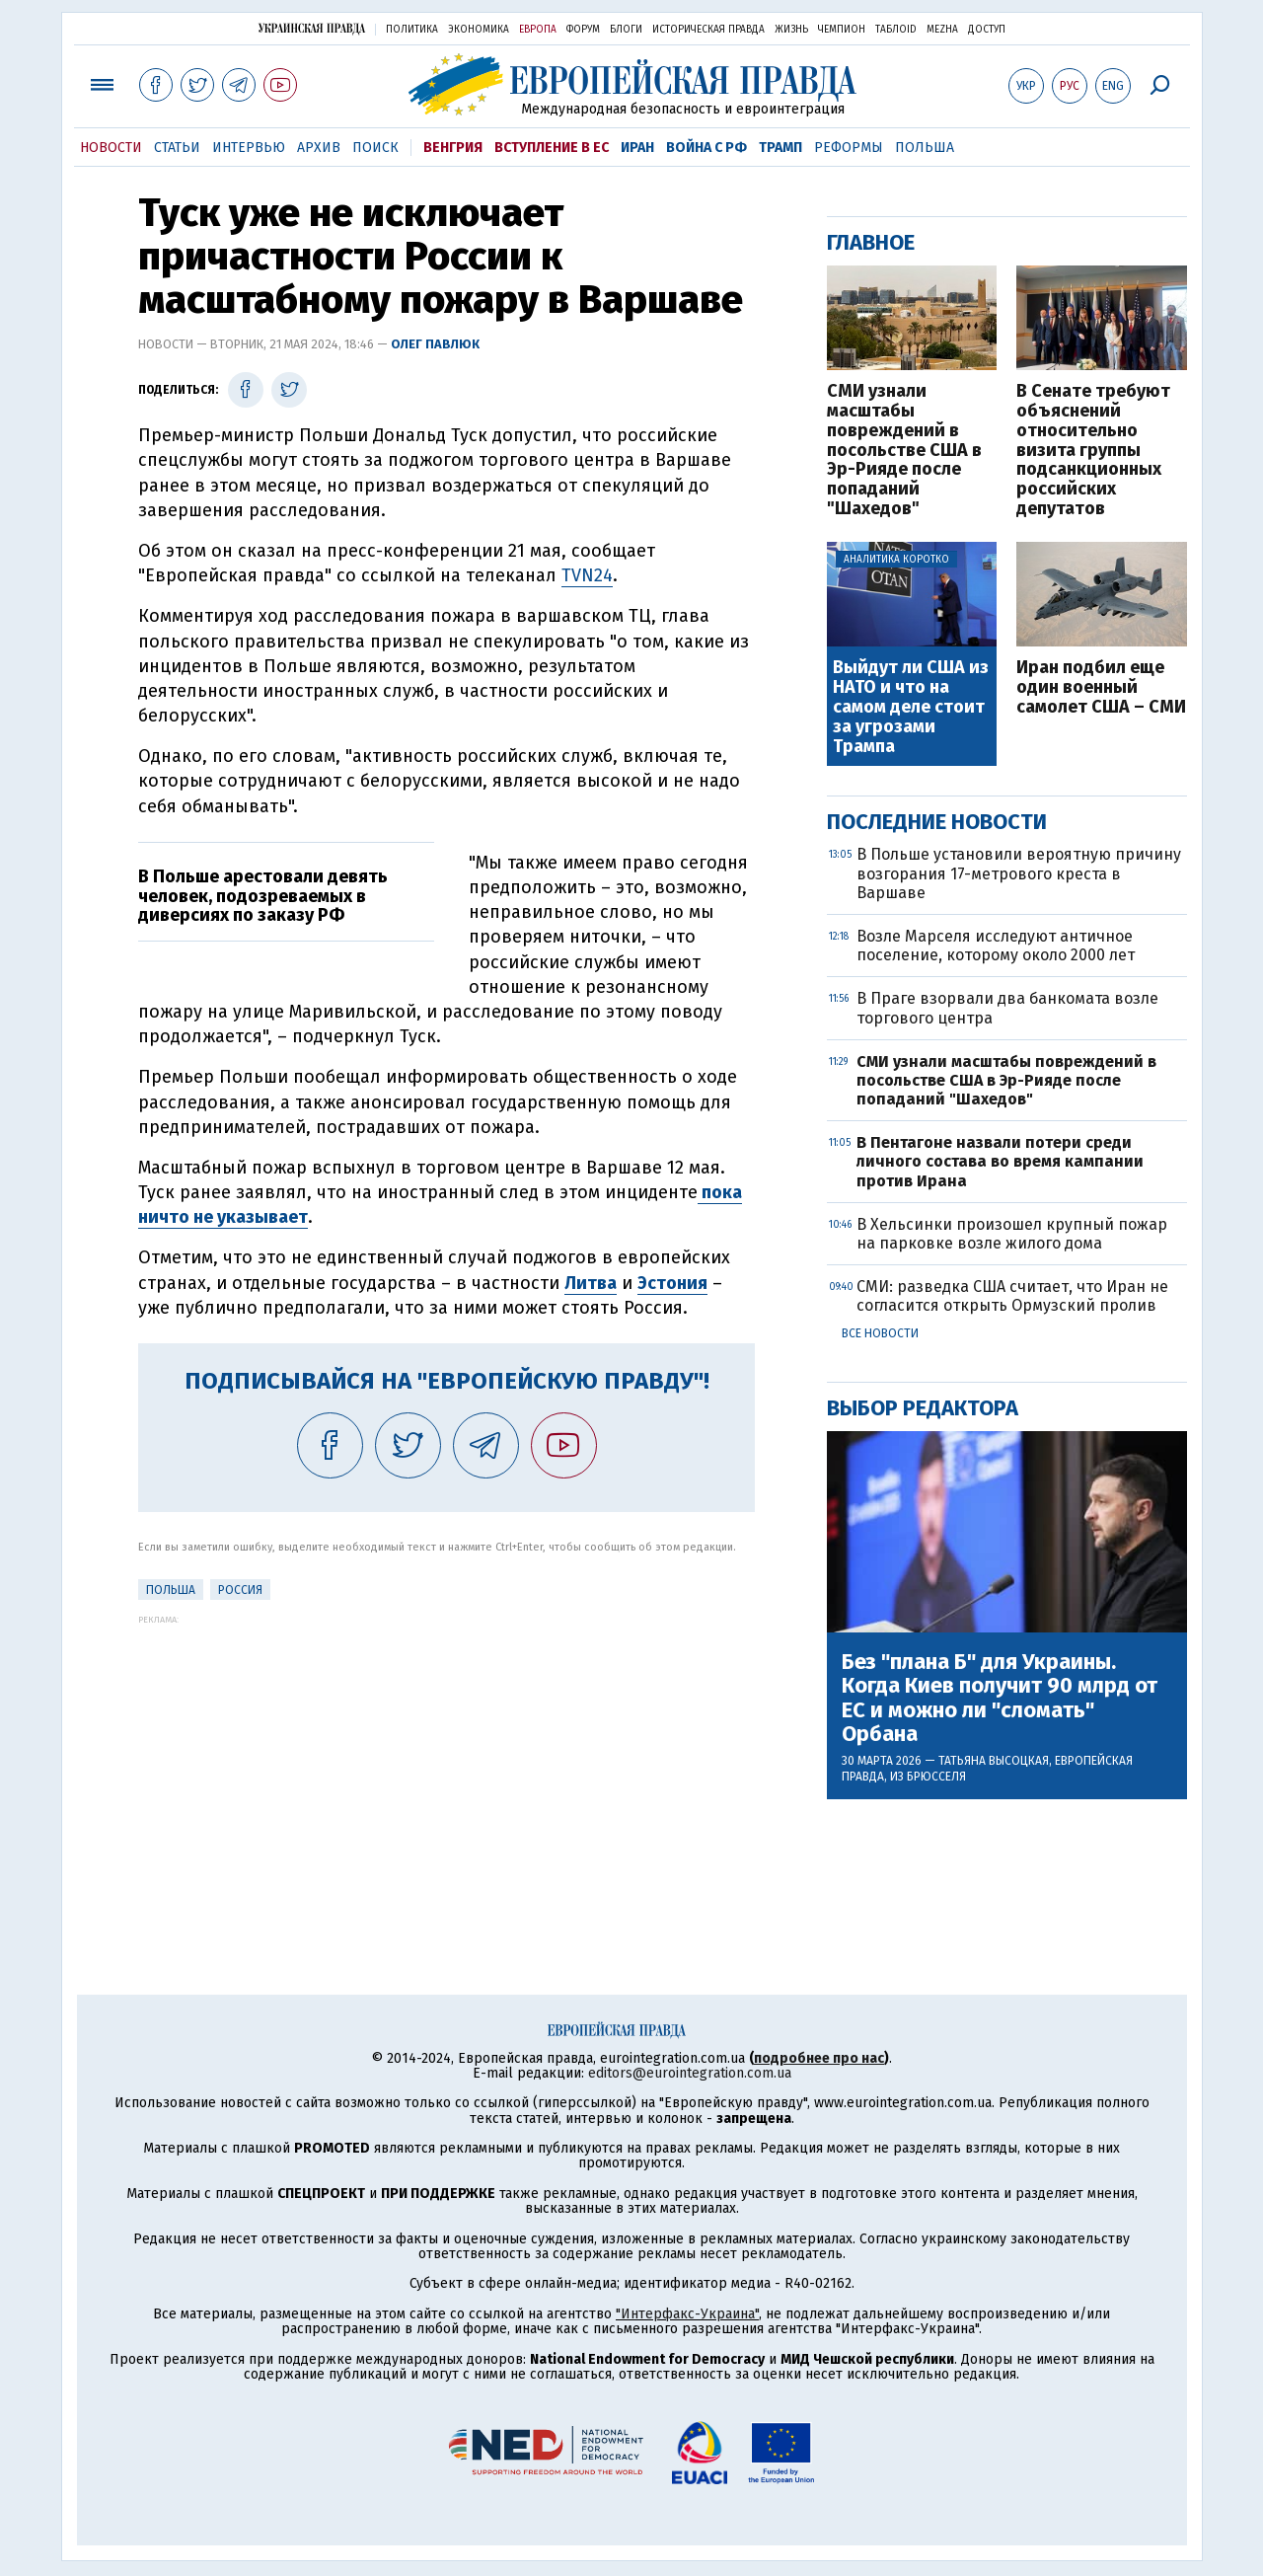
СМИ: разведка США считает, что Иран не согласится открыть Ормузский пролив (1012, 1296)
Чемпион (841, 30)
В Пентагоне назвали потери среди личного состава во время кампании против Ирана (1000, 1161)
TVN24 (587, 575)
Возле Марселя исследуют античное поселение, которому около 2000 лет (995, 945)
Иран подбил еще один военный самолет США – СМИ (1101, 687)
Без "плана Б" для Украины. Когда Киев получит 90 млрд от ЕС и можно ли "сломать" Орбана (999, 1698)
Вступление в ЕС (551, 147)
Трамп (780, 147)
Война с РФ (706, 147)
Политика (412, 30)
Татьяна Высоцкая (993, 1761)
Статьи (177, 147)
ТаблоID (896, 30)
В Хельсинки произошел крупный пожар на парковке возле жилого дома (1011, 1233)
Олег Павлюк (435, 344)
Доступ (986, 30)
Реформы (848, 147)
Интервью (248, 147)
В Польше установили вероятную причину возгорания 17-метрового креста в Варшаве (1018, 873)
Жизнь (791, 30)
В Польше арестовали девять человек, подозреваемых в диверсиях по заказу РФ (263, 896)
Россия (240, 1590)
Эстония (672, 1283)
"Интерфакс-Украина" (687, 2314)
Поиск (375, 147)
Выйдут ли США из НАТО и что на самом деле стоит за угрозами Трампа (911, 707)
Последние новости (937, 821)
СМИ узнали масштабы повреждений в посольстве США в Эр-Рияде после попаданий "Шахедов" (904, 450)
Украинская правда (312, 28)
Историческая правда (708, 30)
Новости (111, 147)
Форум (583, 30)
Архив (318, 147)
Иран (637, 147)
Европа (538, 30)
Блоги (626, 30)
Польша (924, 147)
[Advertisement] (446, 1763)
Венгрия (453, 147)
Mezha (942, 30)
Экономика (478, 30)
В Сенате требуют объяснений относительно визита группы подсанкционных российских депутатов (1093, 450)
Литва (590, 1283)
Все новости (880, 1333)
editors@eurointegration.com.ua (689, 2073)
